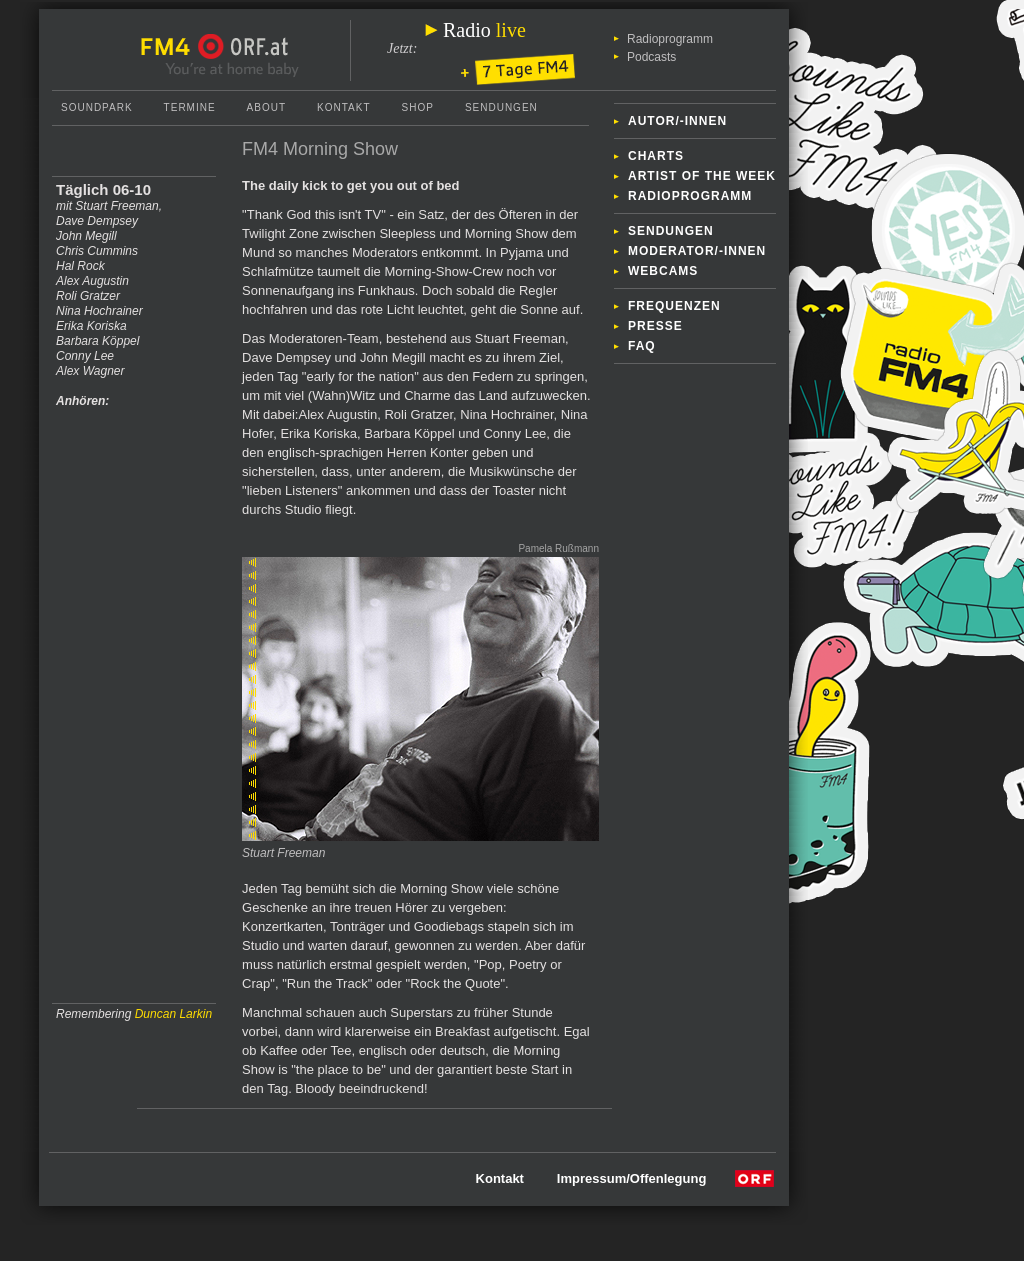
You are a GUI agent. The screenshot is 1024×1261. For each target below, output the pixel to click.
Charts (656, 156)
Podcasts (651, 57)
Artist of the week (702, 176)
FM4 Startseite (171, 47)
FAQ (642, 346)
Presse (655, 326)
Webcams (663, 271)
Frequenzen (674, 306)
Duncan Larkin (173, 1014)
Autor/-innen (677, 121)
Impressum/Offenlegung (632, 1178)
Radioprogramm (670, 39)
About (266, 107)
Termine (190, 107)
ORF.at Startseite (243, 47)
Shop (418, 107)
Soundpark (97, 107)
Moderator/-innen (697, 251)
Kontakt (343, 107)
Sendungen (671, 231)
